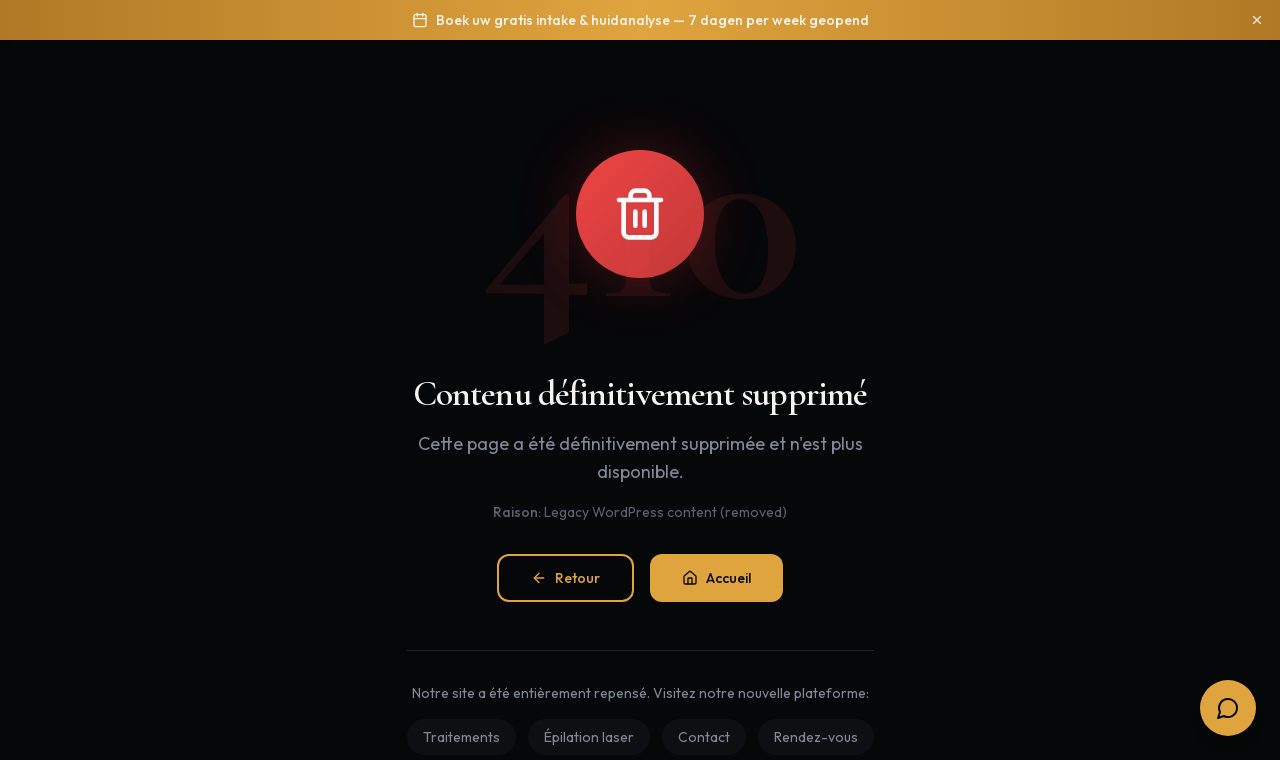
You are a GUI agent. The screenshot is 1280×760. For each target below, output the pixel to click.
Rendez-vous (816, 737)
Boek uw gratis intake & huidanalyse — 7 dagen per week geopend (652, 20)
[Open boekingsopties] (1228, 708)
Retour (565, 578)
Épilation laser (589, 737)
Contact (704, 737)
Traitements (461, 737)
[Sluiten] (1257, 20)
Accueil (716, 578)
